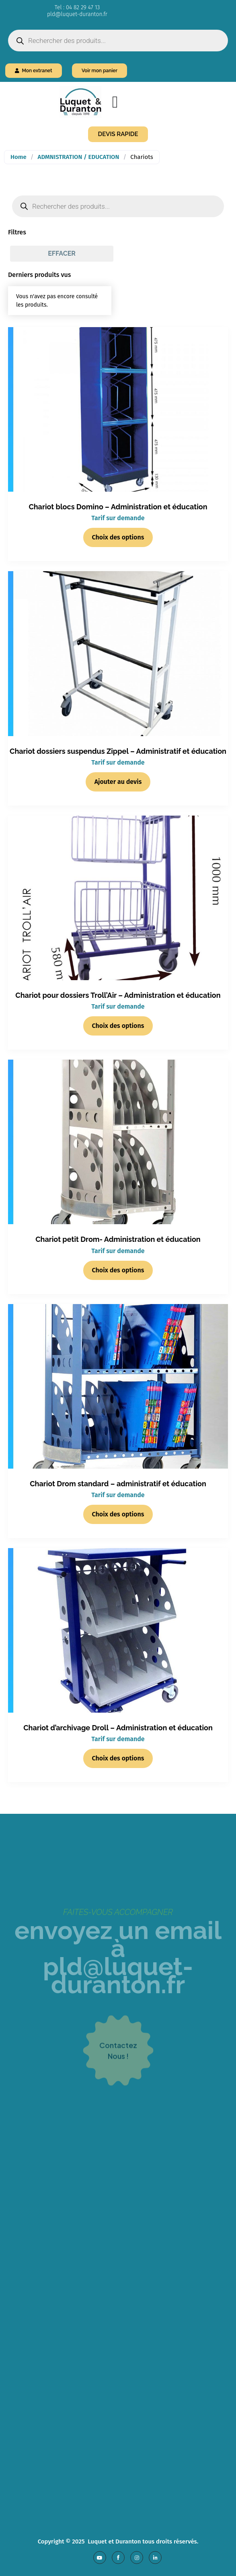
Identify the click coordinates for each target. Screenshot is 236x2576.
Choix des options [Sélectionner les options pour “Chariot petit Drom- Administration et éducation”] (118, 1270)
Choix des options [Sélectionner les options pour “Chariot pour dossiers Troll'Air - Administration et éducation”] (118, 1026)
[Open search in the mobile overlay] (118, 40)
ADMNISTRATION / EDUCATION (78, 157)
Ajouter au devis (118, 781)
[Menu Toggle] (115, 102)
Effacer (62, 253)
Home (18, 157)
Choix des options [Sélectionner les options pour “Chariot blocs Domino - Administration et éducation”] (118, 537)
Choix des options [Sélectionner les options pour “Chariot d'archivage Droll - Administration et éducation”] (118, 1758)
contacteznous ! (118, 2074)
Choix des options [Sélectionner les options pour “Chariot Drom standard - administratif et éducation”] (118, 1514)
